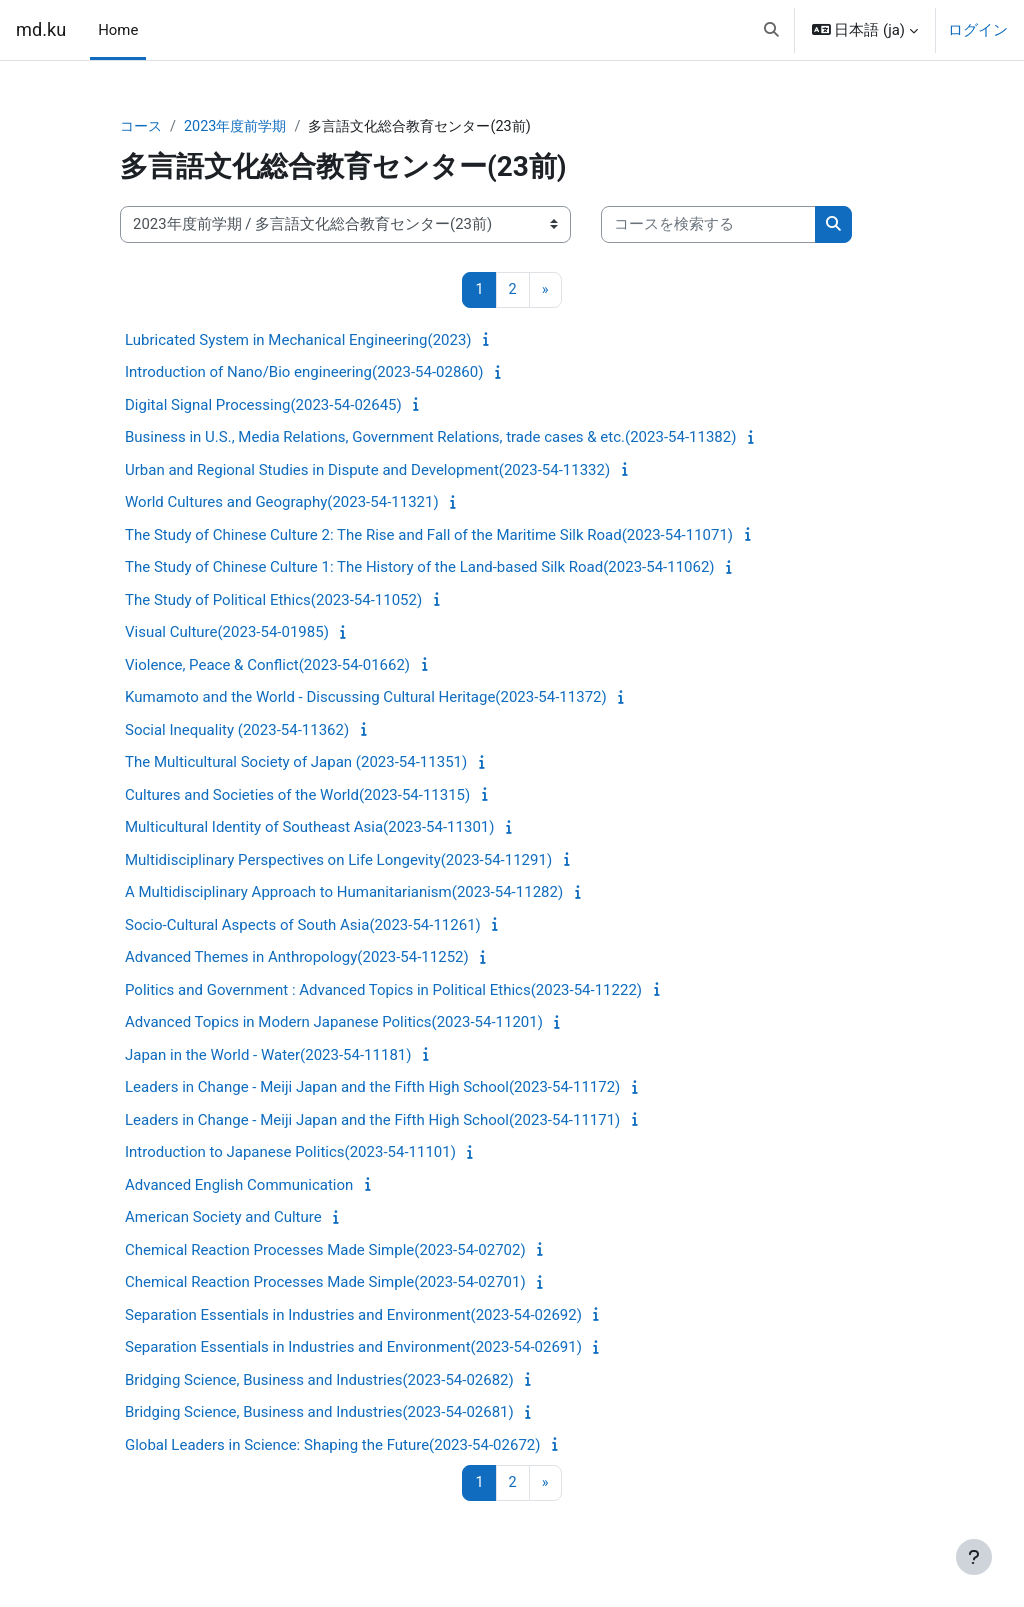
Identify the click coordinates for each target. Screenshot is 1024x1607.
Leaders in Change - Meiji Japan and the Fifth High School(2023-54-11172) (372, 1088)
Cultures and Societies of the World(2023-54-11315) (297, 796)
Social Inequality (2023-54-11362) (237, 731)
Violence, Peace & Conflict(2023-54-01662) (267, 666)
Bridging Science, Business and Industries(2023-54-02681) (319, 1413)
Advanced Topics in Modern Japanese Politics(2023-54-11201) (334, 1023)
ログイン (978, 30)
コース (142, 127)
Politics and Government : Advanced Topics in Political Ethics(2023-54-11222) (383, 991)
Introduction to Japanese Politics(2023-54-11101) (290, 1153)
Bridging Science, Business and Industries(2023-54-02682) (319, 1381)
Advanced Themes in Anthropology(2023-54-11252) (297, 958)
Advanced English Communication (239, 1186)
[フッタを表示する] (974, 1557)
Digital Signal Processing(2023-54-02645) (263, 406)
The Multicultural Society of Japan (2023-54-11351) (296, 763)
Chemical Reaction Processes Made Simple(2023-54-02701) (325, 1283)
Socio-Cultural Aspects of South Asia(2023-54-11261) (303, 926)
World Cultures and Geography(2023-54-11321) (282, 503)
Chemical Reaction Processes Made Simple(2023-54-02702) (325, 1251)
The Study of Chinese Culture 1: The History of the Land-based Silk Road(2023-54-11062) (420, 568)
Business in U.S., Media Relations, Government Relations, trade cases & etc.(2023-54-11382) (430, 438)
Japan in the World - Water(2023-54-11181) (268, 1056)
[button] (771, 30)
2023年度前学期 (241, 127)
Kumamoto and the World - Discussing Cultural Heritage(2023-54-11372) (366, 698)
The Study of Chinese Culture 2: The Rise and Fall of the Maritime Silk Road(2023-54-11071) (429, 536)
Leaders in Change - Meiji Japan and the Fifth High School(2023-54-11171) (372, 1121)
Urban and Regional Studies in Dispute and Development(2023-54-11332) (367, 471)
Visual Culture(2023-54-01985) (227, 633)
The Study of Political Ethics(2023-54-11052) (273, 601)
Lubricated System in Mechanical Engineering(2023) (298, 341)
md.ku (41, 29)
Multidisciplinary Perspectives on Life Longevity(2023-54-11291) (338, 861)
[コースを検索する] (708, 225)
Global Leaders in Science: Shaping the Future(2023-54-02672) (333, 1446)
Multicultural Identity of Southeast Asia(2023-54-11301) (309, 828)
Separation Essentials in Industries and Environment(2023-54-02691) (353, 1348)
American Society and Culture (223, 1218)
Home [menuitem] (118, 30)
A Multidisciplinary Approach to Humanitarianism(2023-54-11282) (344, 893)
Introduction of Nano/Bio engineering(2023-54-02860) (304, 373)
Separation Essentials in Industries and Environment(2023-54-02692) (353, 1316)
